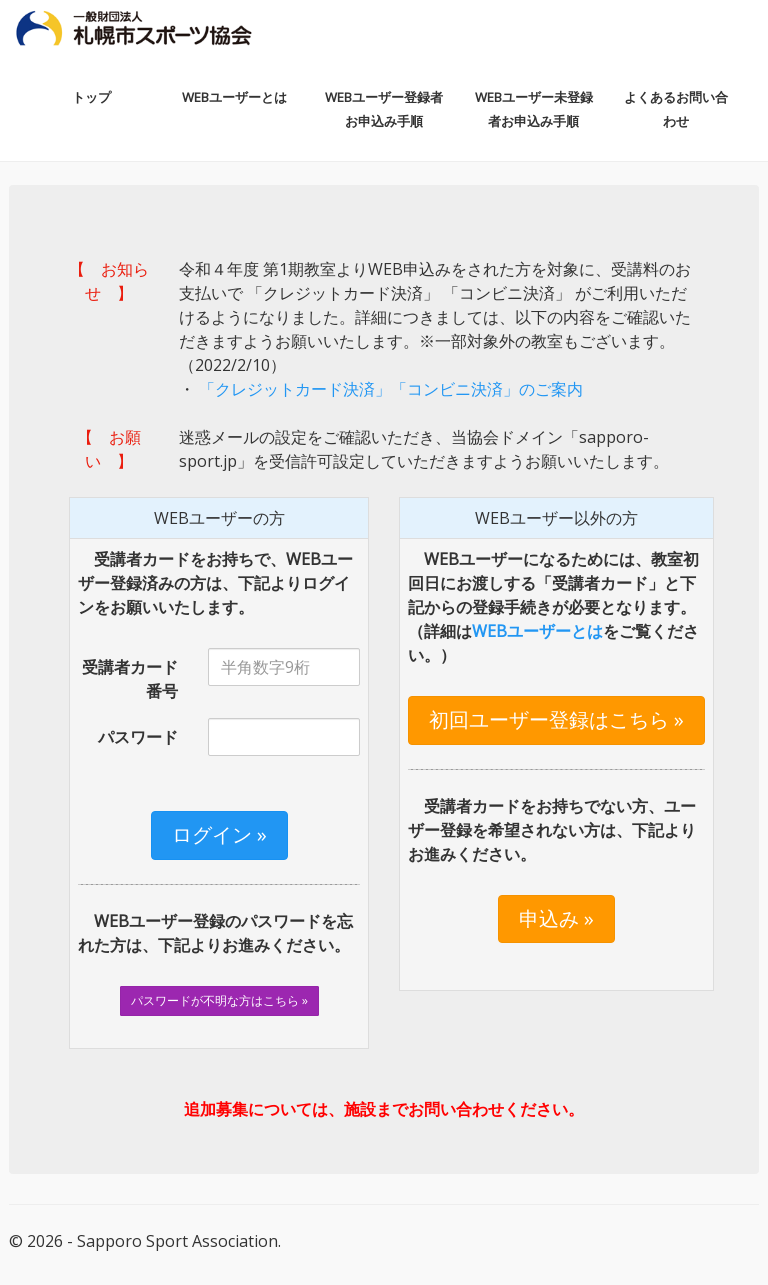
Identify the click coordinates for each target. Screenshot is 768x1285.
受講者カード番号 (130, 679)
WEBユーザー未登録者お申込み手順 (534, 109)
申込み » (556, 918)
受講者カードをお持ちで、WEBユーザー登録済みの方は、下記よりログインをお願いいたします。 (215, 583)
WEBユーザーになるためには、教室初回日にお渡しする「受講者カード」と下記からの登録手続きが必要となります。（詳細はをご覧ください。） (553, 607)
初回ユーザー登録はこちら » (556, 719)
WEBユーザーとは (234, 97)
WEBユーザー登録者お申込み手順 (384, 109)
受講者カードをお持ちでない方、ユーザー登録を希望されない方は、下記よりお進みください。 (552, 830)
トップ (91, 97)
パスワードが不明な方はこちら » (219, 1000)
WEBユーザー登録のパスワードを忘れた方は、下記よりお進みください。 (215, 933)
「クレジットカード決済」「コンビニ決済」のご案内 (389, 389)
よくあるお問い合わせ (676, 109)
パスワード (138, 737)
